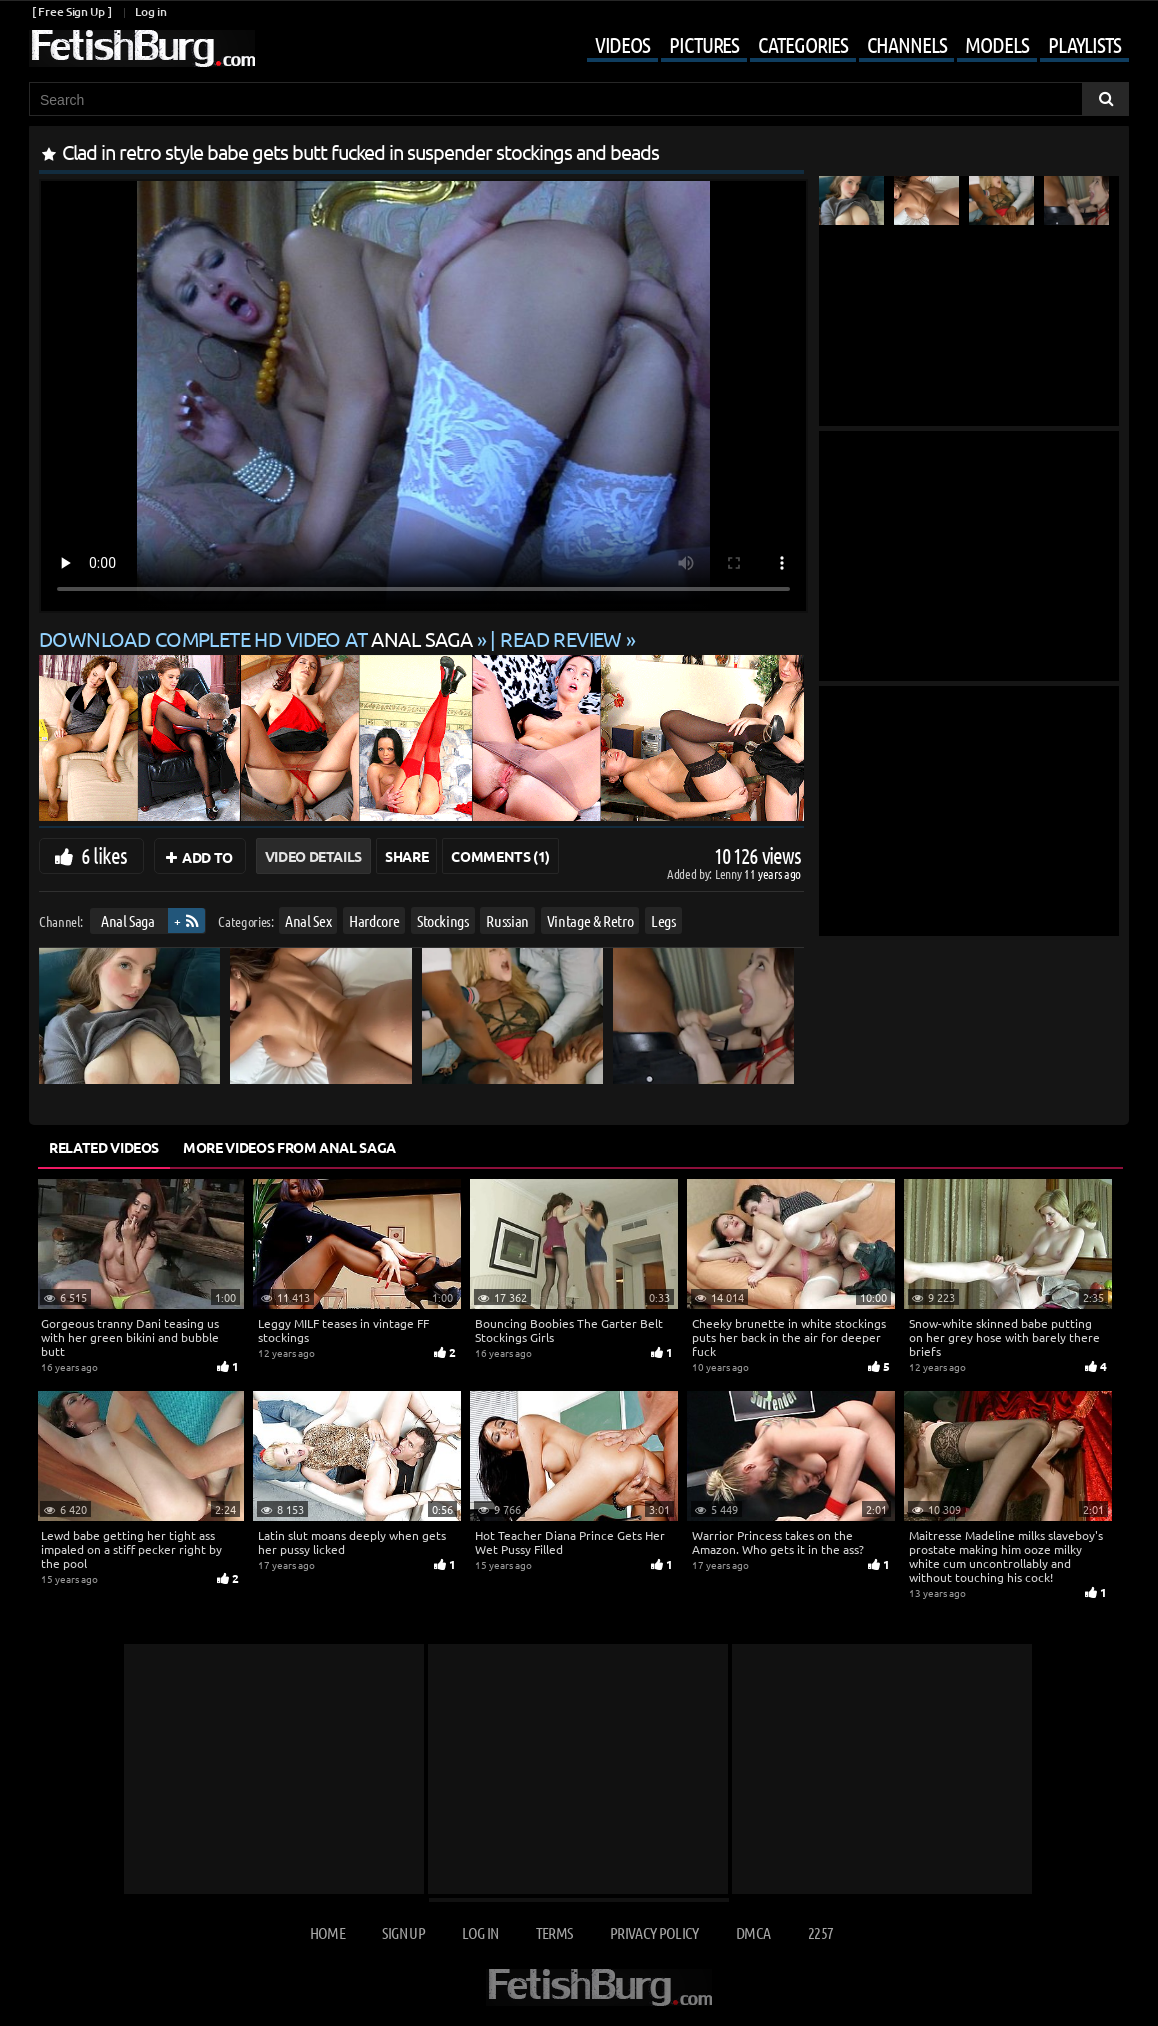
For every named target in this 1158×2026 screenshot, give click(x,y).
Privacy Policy (654, 1932)
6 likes (104, 855)
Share (406, 856)
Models (996, 44)
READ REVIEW (561, 638)
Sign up (403, 1932)
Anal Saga (128, 920)
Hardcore (374, 920)
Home (327, 1932)
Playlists (1084, 44)
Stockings (443, 920)
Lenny (729, 873)
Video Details (313, 856)
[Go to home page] (142, 48)
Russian (507, 920)
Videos (622, 44)
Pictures (704, 44)
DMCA (753, 1932)
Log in (150, 11)
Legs (663, 920)
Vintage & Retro (590, 920)
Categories (803, 44)
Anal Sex (308, 920)
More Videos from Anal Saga (289, 1147)
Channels (906, 44)
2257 (820, 1932)
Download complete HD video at (258, 638)
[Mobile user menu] (843, 46)
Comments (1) (500, 856)
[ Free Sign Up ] (71, 11)
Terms (554, 1932)
